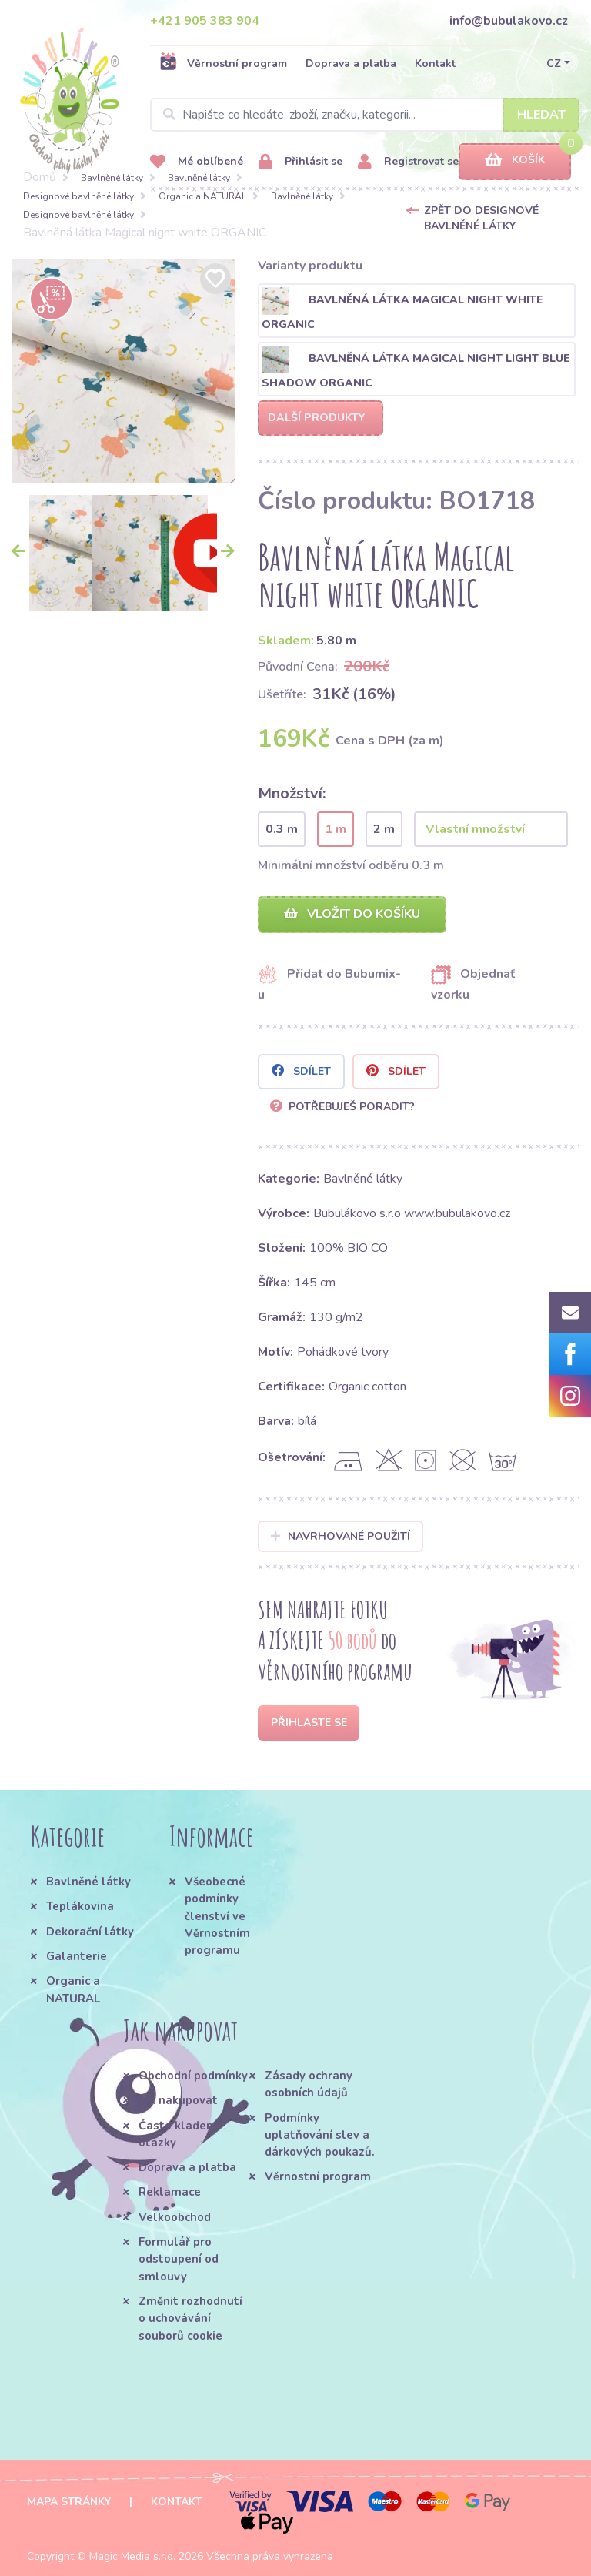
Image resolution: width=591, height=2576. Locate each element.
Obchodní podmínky (193, 2075)
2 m (384, 829)
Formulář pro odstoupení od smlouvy (179, 2259)
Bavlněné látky (112, 178)
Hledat (541, 114)
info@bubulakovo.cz (508, 20)
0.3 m (281, 829)
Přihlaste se (309, 1722)
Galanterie (76, 1956)
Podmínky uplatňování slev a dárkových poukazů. (320, 2135)
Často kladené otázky (179, 2134)
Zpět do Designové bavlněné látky (481, 218)
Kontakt (435, 63)
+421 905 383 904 (204, 20)
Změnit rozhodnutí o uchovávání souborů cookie (190, 2318)
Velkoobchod (175, 2217)
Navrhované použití (340, 1536)
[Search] (364, 115)
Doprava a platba (351, 63)
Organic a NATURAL (202, 196)
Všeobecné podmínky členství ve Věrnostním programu (217, 1916)
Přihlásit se (300, 162)
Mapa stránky (69, 2501)
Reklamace (170, 2192)
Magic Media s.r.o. (132, 2556)
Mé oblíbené (196, 162)
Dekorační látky (90, 1931)
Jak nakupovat (178, 2100)
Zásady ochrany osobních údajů (308, 2084)
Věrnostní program (223, 63)
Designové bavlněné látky (78, 196)
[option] (123, 371)
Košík (515, 160)
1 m (335, 829)
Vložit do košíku (352, 913)
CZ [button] (553, 63)
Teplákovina (80, 1906)
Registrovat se (408, 162)
